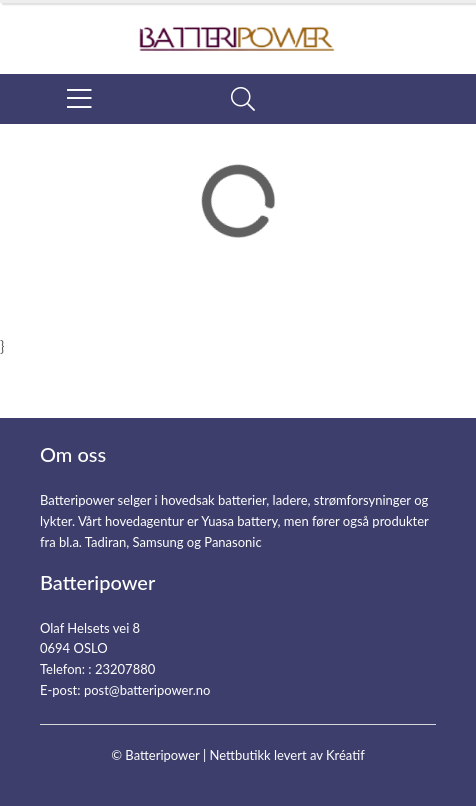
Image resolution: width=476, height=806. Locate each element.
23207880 (125, 669)
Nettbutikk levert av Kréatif (286, 755)
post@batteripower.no (147, 690)
